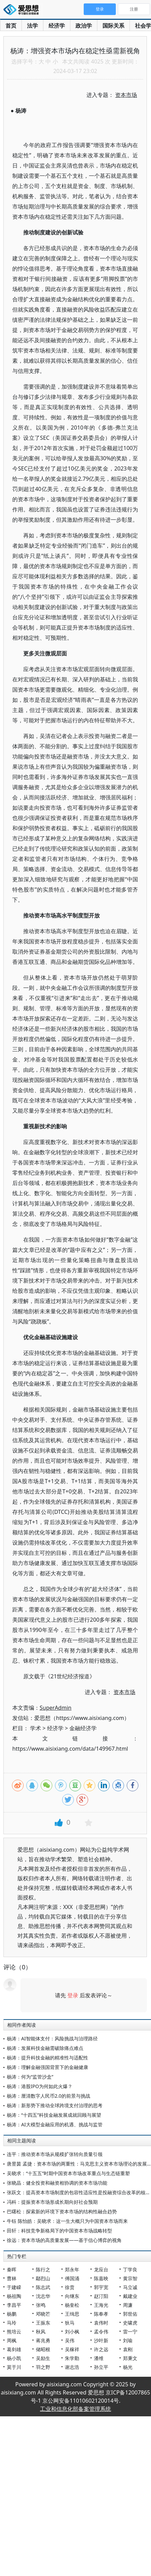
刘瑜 (128, 2340)
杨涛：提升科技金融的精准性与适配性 (47, 2057)
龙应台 (101, 2269)
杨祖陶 (14, 2296)
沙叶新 (101, 2340)
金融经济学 (83, 1728)
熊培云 (14, 2331)
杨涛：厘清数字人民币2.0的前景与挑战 (48, 2096)
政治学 (84, 25)
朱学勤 (72, 2358)
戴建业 (130, 2296)
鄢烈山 (43, 2278)
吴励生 (43, 2358)
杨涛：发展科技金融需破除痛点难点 (45, 2048)
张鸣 (40, 2305)
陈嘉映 (101, 2278)
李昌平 (14, 2305)
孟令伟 (101, 2331)
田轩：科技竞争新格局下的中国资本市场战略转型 (59, 2230)
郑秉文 (130, 2358)
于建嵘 (14, 2287)
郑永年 (72, 2269)
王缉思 (72, 2314)
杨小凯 (14, 2358)
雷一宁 (130, 2331)
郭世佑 (130, 2314)
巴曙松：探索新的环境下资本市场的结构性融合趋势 (62, 2211)
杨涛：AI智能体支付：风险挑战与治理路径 (52, 2038)
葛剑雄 (14, 2349)
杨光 (128, 2367)
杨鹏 (11, 2314)
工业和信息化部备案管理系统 (75, 2409)
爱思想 (23, 10)
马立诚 (130, 2287)
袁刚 (128, 2349)
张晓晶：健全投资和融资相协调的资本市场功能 (57, 2183)
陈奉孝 (101, 2314)
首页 (10, 25)
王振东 (43, 2322)
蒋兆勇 (43, 2340)
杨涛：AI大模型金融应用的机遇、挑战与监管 (54, 2124)
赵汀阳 (101, 2296)
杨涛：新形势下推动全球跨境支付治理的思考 (54, 2105)
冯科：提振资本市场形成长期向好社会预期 (52, 2202)
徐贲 (69, 2287)
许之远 (101, 2349)
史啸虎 (130, 2322)
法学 (32, 25)
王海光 (101, 2305)
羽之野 (43, 2367)
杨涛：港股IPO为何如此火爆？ (39, 2086)
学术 (35, 1728)
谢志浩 (72, 2367)
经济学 (57, 25)
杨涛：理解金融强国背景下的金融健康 (47, 2067)
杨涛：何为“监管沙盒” (30, 2076)
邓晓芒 (43, 2314)
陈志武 (43, 2287)
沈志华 (43, 2296)
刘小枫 (72, 2331)
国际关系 (113, 25)
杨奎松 (72, 2305)
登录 (72, 1995)
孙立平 (101, 2367)
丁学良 (130, 2269)
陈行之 (43, 2269)
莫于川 (14, 2367)
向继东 (72, 2296)
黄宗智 (130, 2278)
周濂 (128, 2305)
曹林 (11, 2278)
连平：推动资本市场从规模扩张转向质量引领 (54, 2154)
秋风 (40, 2331)
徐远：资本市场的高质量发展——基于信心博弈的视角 (64, 2240)
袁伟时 (101, 2322)
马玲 (11, 2322)
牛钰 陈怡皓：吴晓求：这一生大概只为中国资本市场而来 (67, 2221)
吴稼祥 (72, 2349)
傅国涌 (72, 2278)
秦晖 (11, 2269)
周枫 (11, 2340)
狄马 (69, 2322)
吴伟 (69, 2340)
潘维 (99, 2358)
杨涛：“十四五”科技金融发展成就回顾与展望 (54, 2115)
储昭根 (43, 2349)
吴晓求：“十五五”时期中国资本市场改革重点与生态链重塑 (68, 2173)
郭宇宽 (101, 2287)
